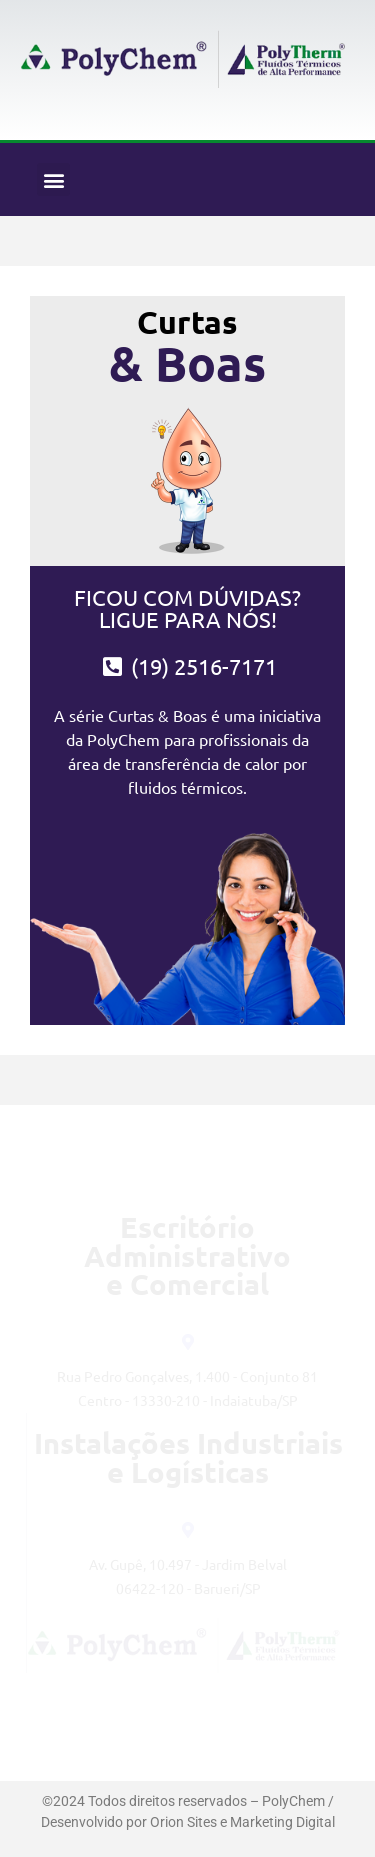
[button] (53, 179)
